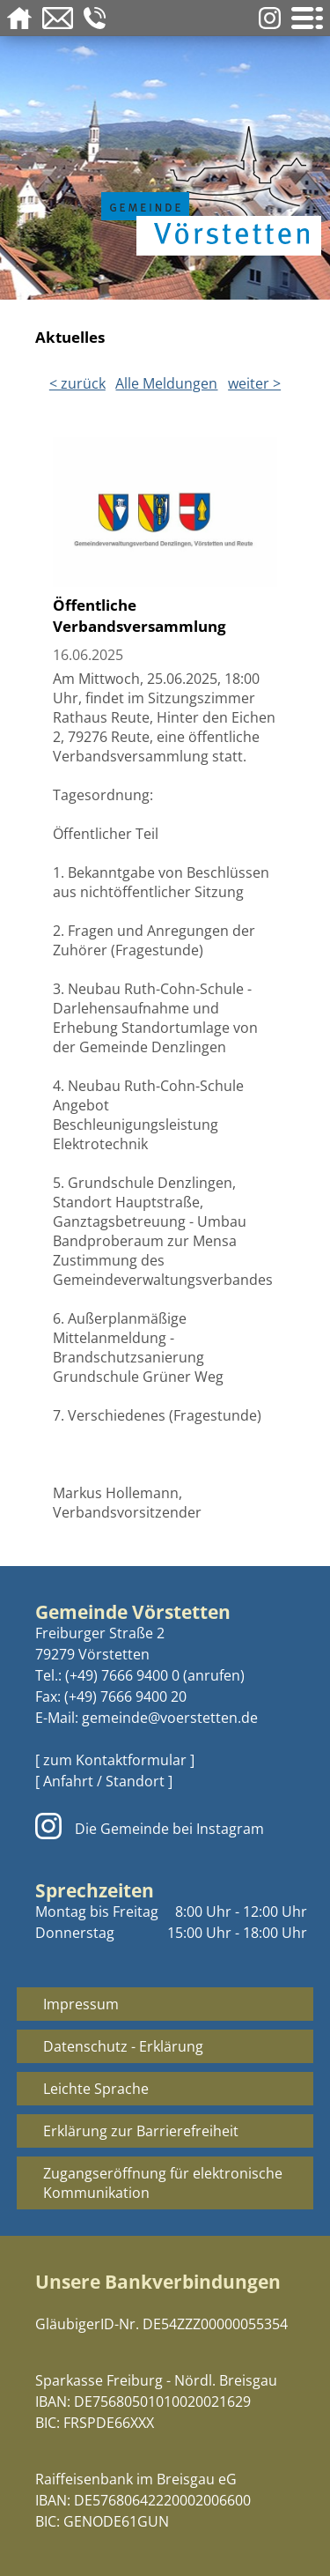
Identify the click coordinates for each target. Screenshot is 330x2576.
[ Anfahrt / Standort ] (103, 1781)
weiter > (254, 383)
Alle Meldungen (166, 383)
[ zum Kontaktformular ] (114, 1760)
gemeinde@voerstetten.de (170, 1717)
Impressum (81, 2004)
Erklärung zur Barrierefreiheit (140, 2131)
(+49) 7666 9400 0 (122, 1675)
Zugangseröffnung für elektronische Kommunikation (162, 2183)
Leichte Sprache (96, 2088)
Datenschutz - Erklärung (123, 2046)
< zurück (77, 383)
